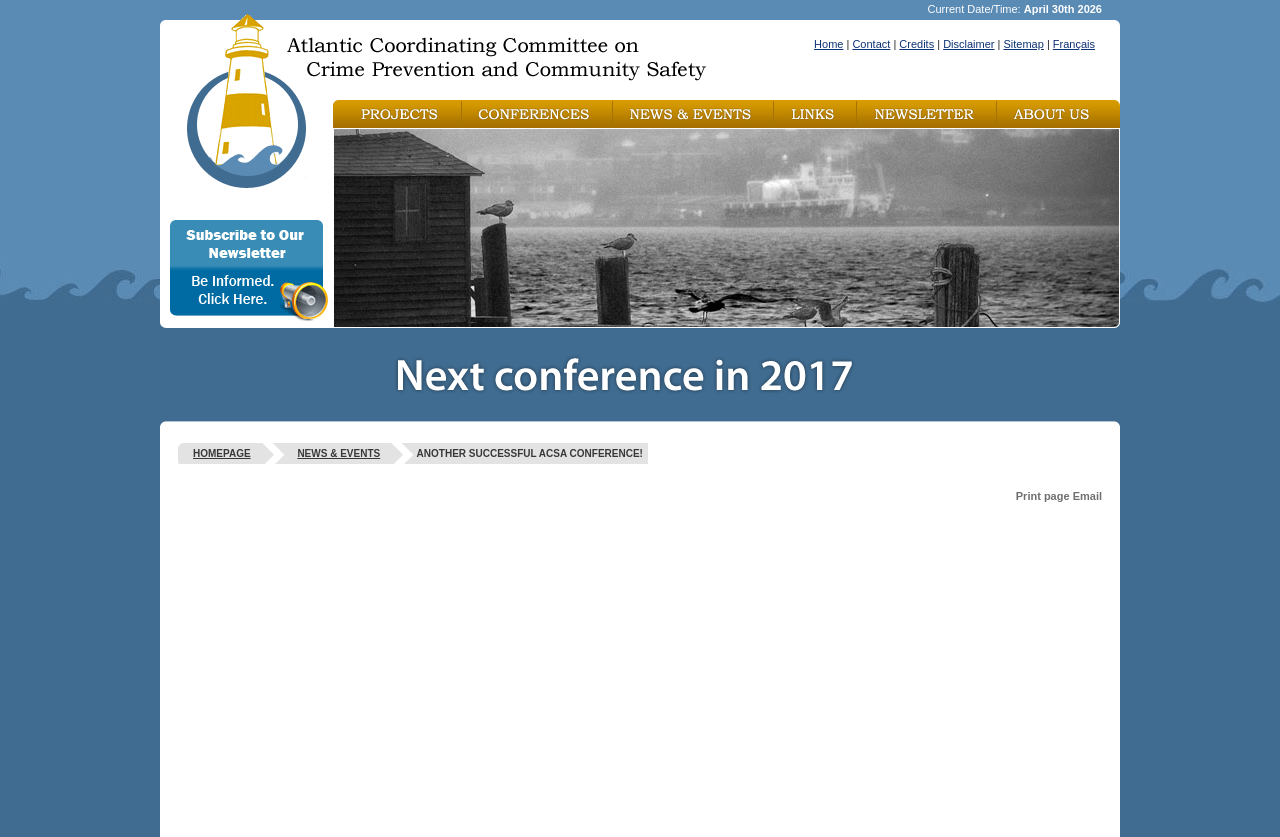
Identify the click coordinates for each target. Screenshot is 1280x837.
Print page (1043, 496)
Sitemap (1023, 44)
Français (1074, 44)
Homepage (222, 453)
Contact (871, 44)
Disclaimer (968, 44)
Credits (916, 44)
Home (828, 44)
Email (1087, 496)
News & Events (338, 453)
